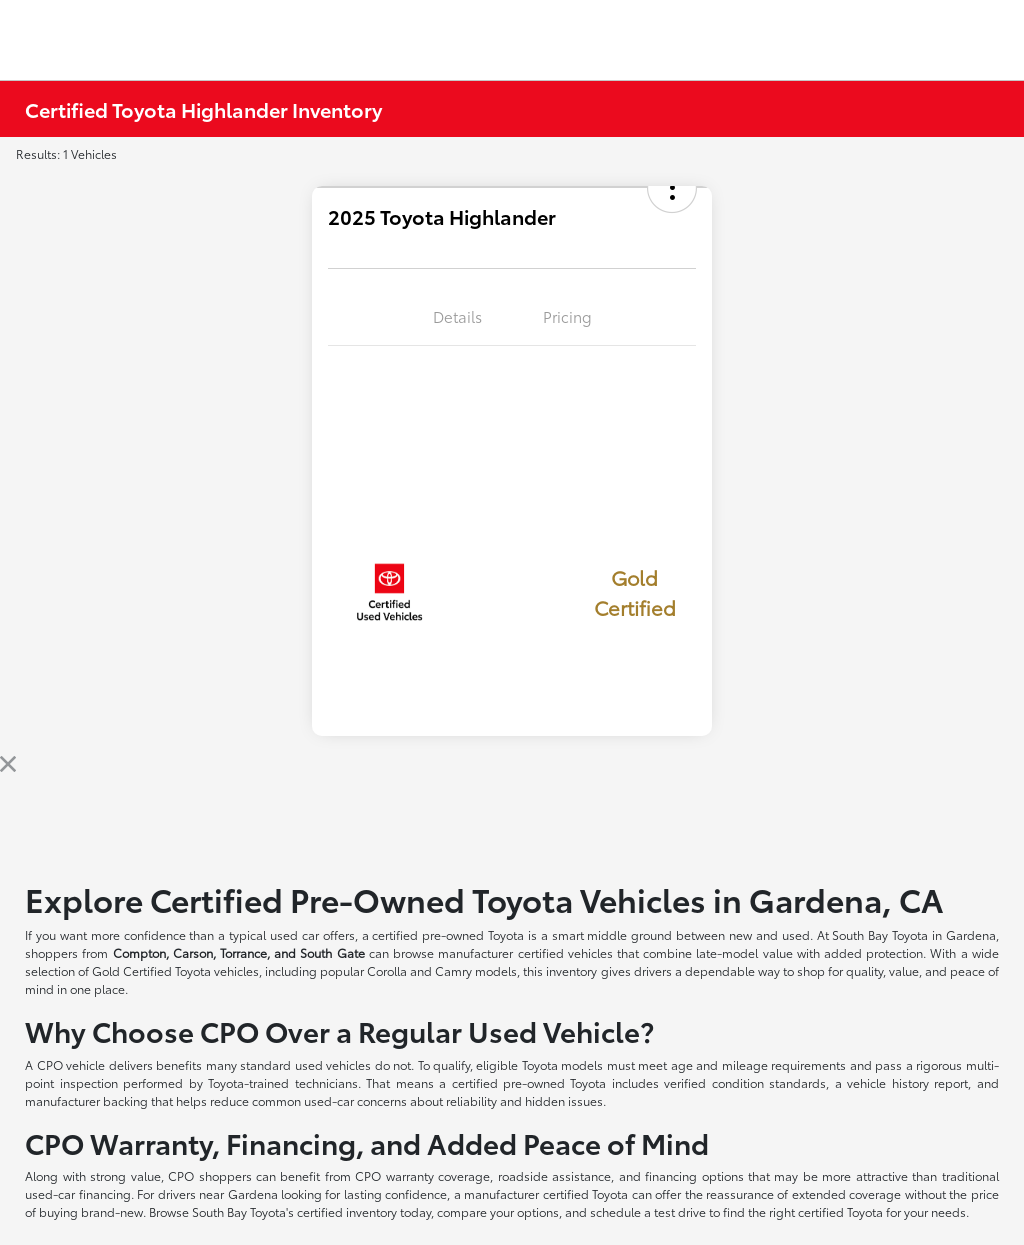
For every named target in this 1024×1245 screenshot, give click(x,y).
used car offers (312, 934)
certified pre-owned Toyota (448, 934)
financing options (694, 1175)
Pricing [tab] (567, 316)
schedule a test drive (648, 1211)
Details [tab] (457, 316)
